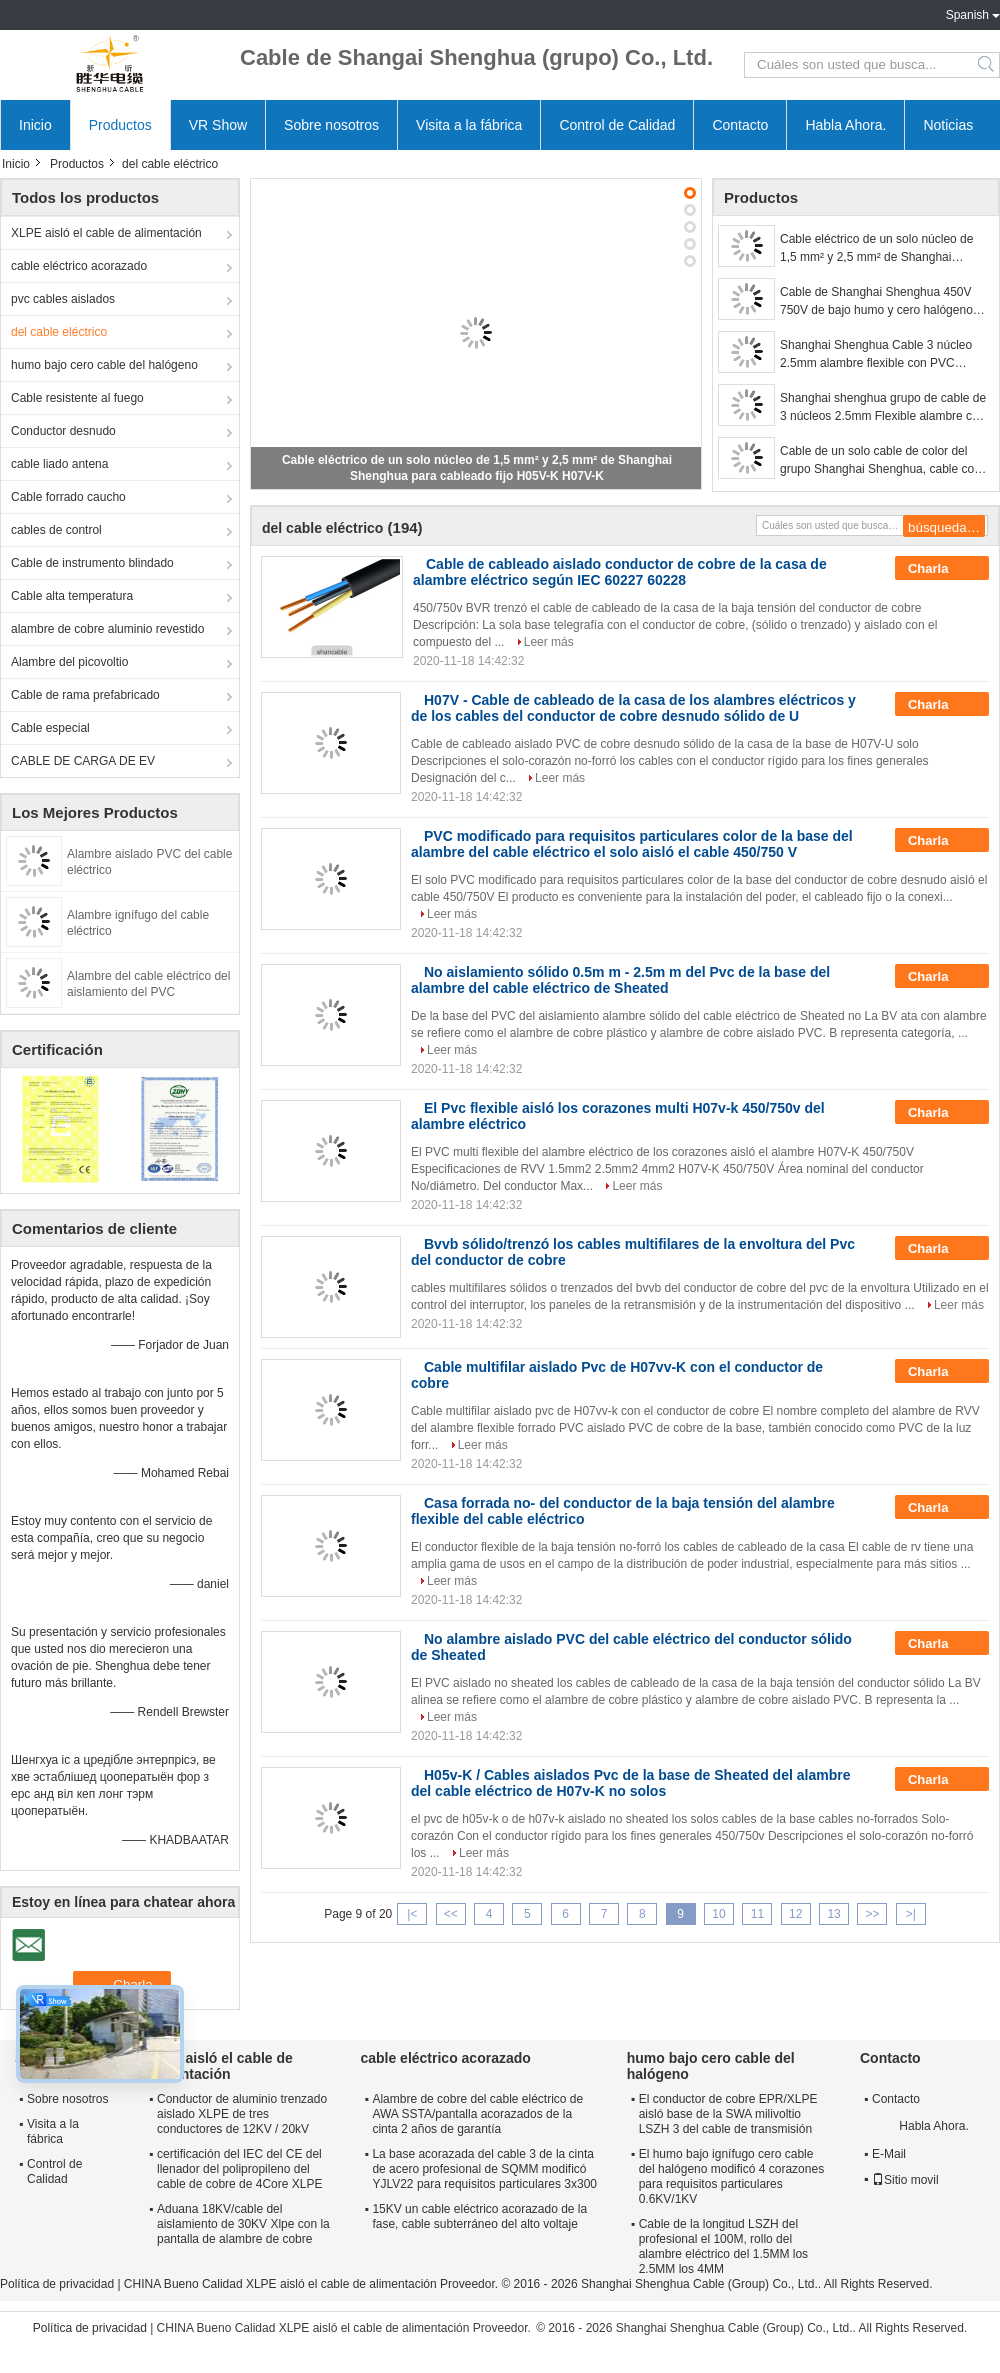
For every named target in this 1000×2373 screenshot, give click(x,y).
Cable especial (50, 728)
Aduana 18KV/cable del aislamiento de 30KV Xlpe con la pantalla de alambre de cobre (243, 2224)
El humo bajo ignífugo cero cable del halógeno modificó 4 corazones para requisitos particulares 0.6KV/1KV (731, 2176)
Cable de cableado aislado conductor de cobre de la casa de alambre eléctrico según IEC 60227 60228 (620, 572)
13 (833, 1914)
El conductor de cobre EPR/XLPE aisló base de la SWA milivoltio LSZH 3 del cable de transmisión (728, 2114)
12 (795, 1914)
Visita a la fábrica (469, 125)
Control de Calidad (617, 125)
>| (911, 1914)
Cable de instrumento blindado (92, 563)
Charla (942, 569)
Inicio (35, 125)
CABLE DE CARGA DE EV (83, 761)
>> (872, 1914)
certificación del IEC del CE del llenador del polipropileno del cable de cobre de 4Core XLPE (239, 2169)
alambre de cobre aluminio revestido (107, 629)
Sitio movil (905, 2180)
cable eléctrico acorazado (79, 266)
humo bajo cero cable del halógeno (104, 365)
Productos (120, 125)
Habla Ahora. (845, 125)
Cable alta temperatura (72, 596)
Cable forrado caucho (68, 497)
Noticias (948, 125)
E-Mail (889, 2154)
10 (718, 1914)
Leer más (549, 642)
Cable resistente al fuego (77, 398)
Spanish (967, 15)
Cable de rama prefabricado (85, 695)
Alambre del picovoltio (69, 662)
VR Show (218, 125)
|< (412, 1914)
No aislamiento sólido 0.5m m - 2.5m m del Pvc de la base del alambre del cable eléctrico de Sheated (620, 980)
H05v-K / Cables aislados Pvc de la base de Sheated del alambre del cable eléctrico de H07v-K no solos (630, 1783)
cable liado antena (59, 464)
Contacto (740, 125)
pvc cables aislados (63, 299)
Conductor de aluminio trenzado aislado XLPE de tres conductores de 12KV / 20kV (242, 2114)
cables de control (56, 530)
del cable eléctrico (59, 332)
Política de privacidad (57, 2284)
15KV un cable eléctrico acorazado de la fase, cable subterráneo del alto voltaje (479, 2216)
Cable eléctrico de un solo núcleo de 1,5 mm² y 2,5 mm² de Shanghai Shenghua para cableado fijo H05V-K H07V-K (878, 249)
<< (451, 1914)
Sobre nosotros (331, 125)
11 (757, 1914)
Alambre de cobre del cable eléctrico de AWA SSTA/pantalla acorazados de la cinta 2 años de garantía (477, 2114)
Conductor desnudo (63, 431)
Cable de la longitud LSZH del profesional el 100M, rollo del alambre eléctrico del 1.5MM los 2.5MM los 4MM (723, 2246)
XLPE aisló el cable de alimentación (106, 233)
